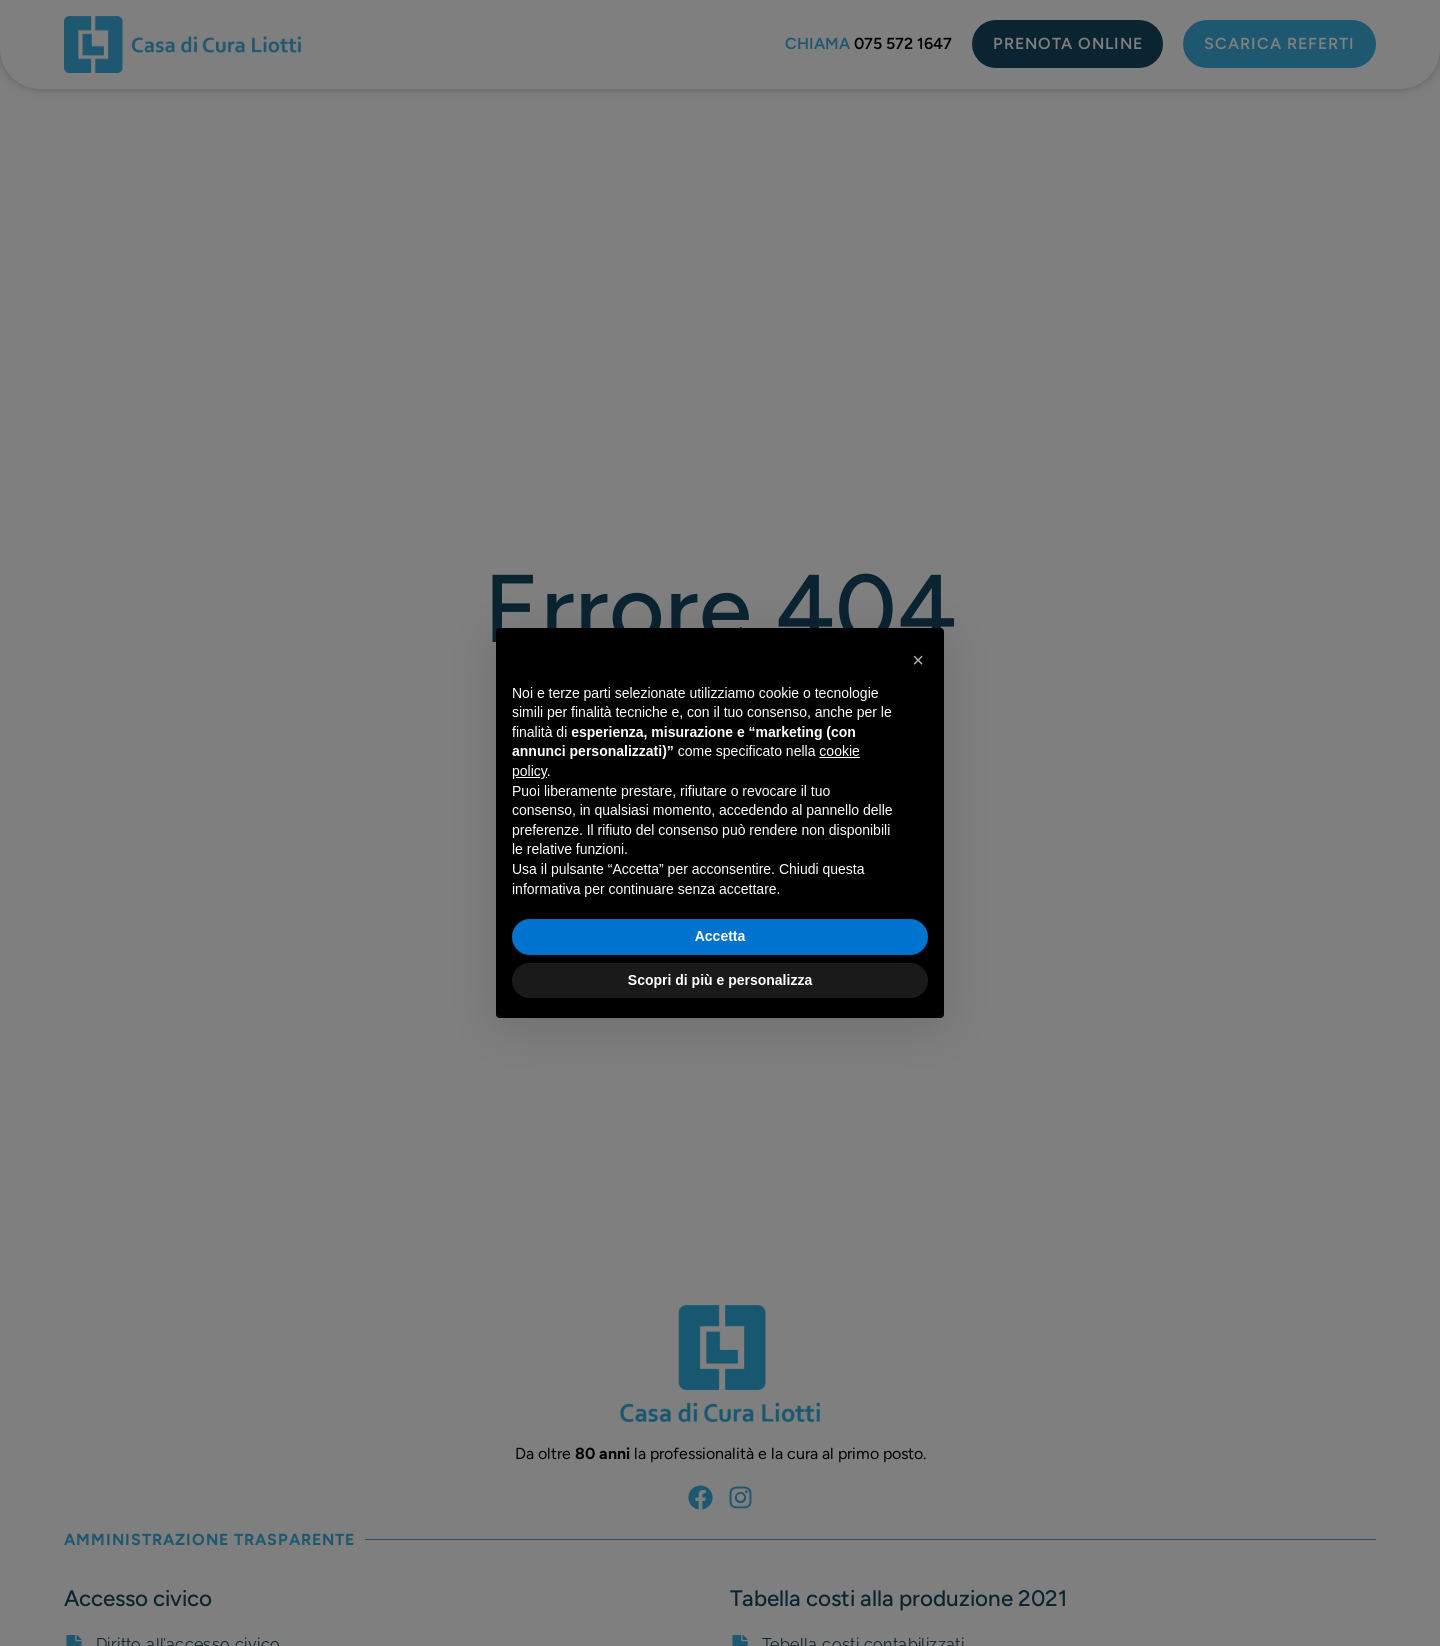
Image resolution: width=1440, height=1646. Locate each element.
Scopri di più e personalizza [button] (720, 980)
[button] (918, 660)
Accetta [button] (720, 936)
